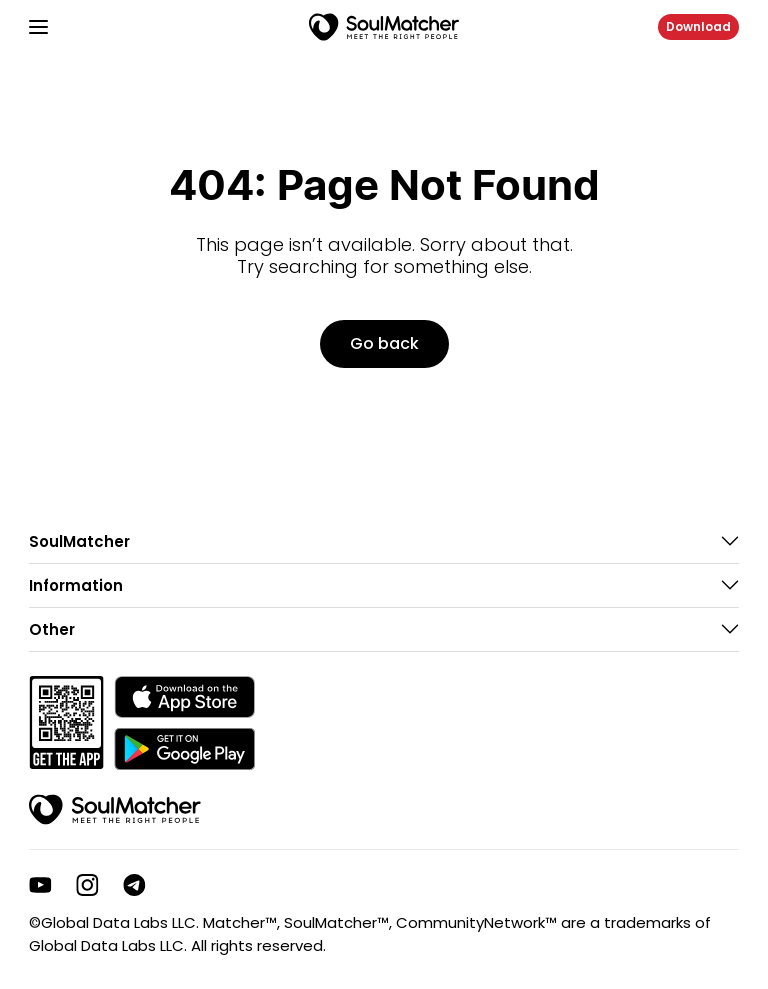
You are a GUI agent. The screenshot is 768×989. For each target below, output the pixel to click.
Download (698, 26)
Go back (384, 343)
